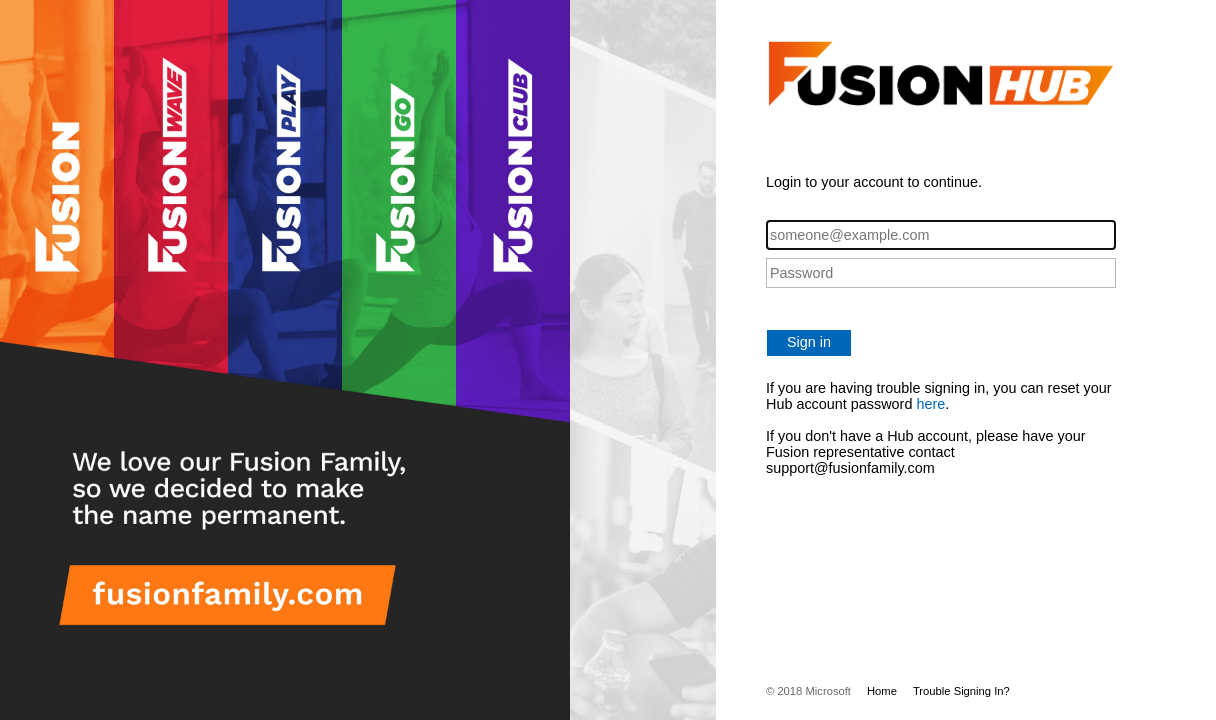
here (930, 404)
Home (882, 691)
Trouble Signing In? (961, 691)
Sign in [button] (809, 342)
